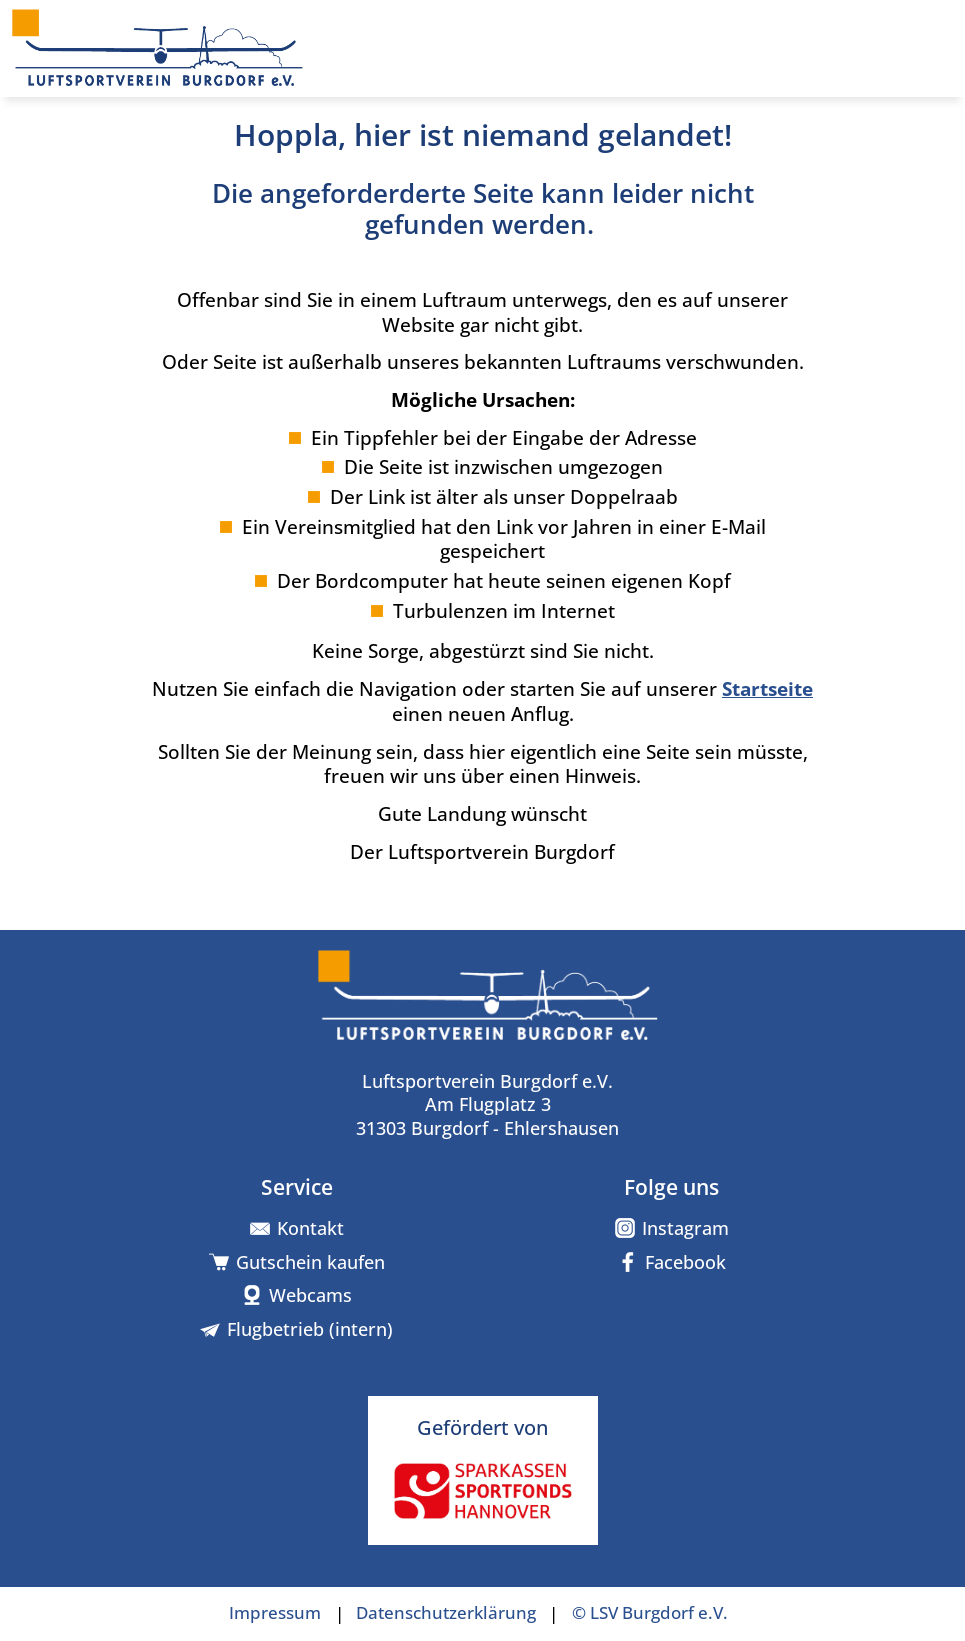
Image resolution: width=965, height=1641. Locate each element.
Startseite (767, 689)
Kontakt (310, 1228)
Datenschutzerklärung (446, 1613)
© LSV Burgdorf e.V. (650, 1613)
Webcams (310, 1295)
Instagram (685, 1228)
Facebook (685, 1262)
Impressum (275, 1613)
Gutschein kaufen (310, 1262)
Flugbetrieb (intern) (310, 1329)
